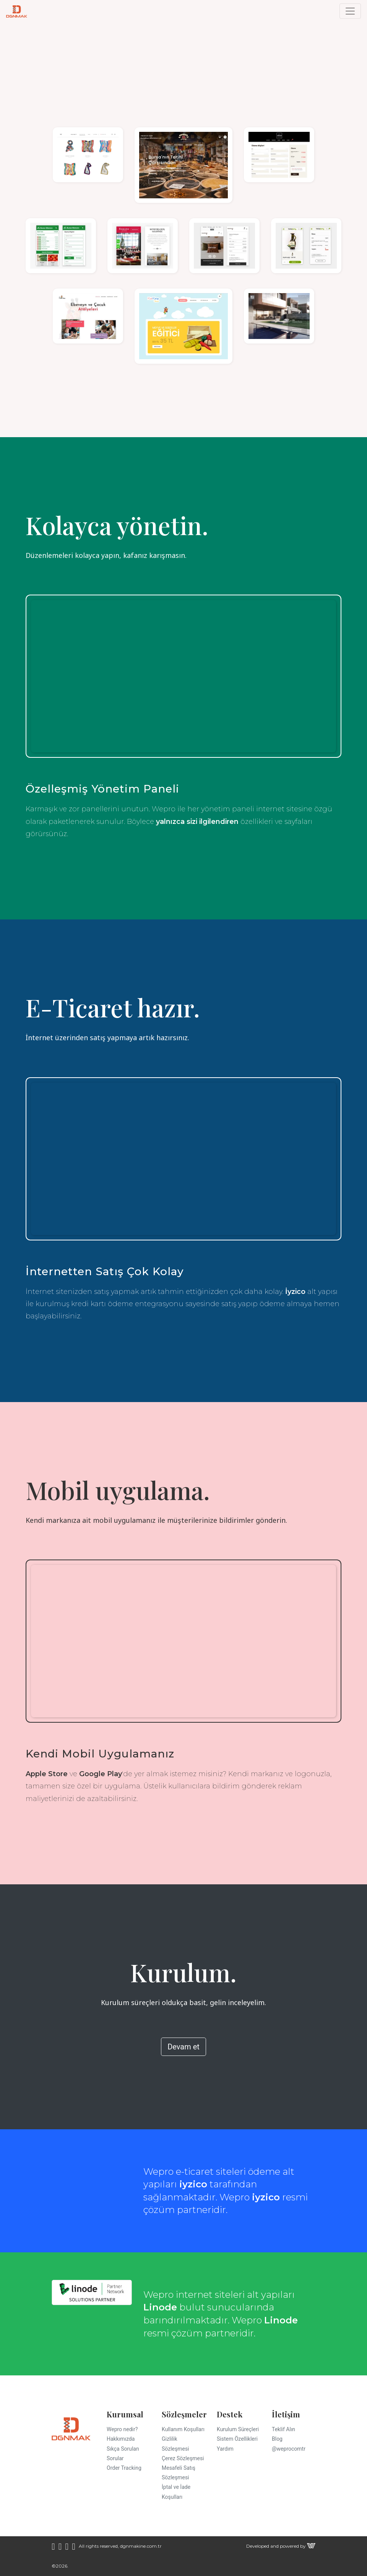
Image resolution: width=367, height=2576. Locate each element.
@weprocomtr (288, 2449)
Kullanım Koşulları (183, 2429)
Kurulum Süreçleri (238, 2429)
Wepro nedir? (122, 2429)
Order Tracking (124, 2468)
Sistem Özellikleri (237, 2439)
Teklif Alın (283, 2429)
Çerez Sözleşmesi (183, 2458)
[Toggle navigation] (350, 11)
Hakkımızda (121, 2439)
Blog (277, 2439)
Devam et (183, 2046)
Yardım (225, 2449)
